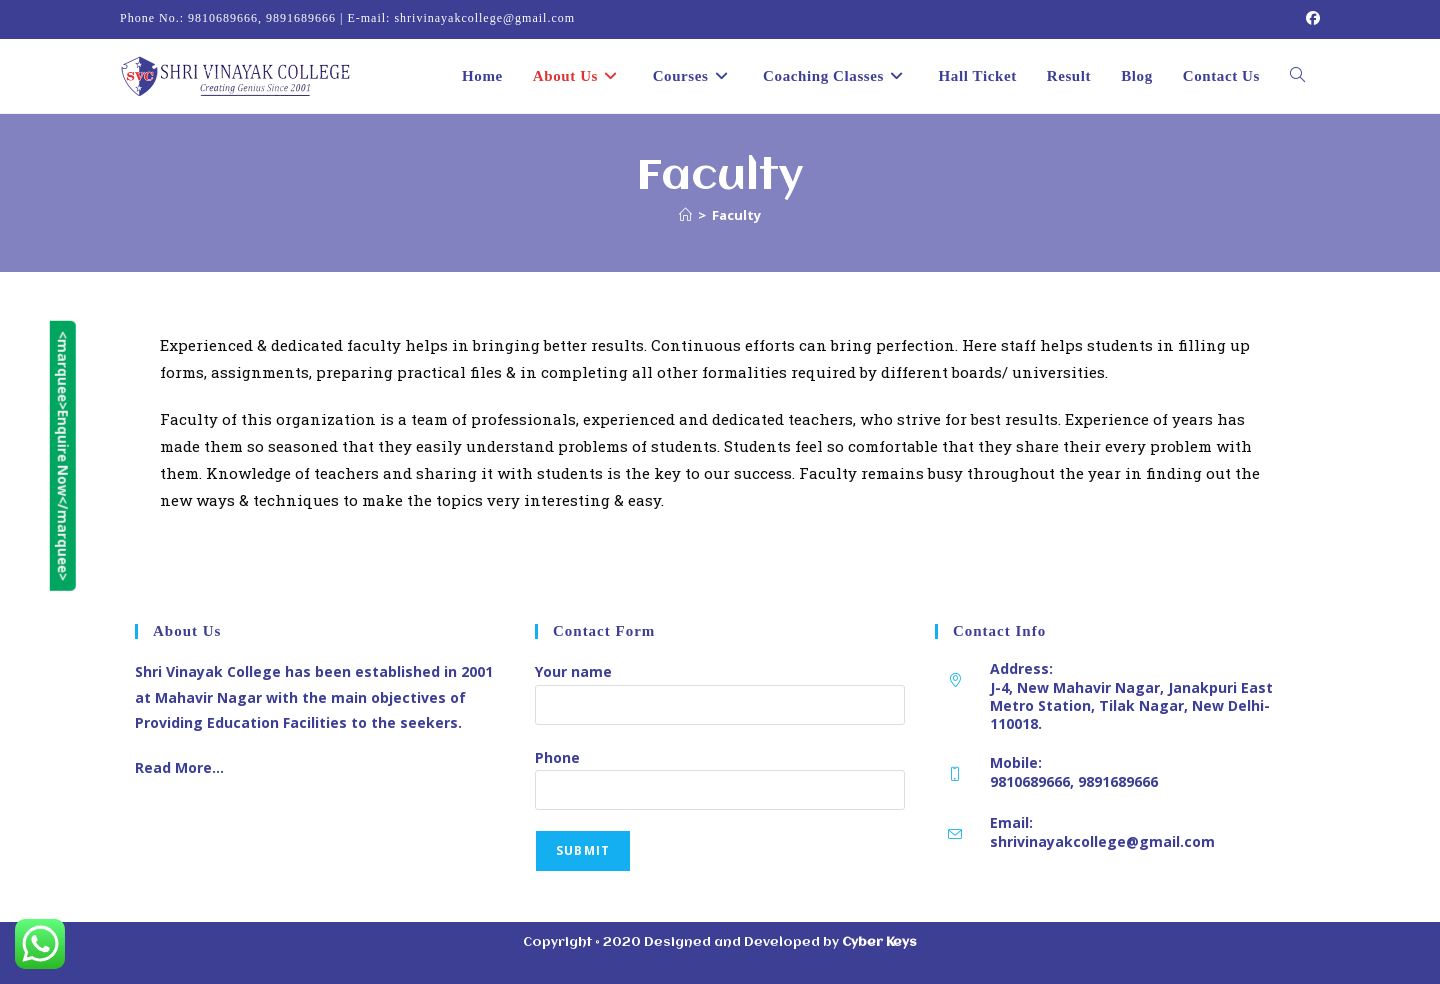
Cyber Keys (879, 942)
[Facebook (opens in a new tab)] (1310, 19)
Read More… (179, 767)
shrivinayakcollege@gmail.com (1102, 841)
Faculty (736, 215)
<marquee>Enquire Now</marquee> (14, 457)
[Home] (685, 215)
